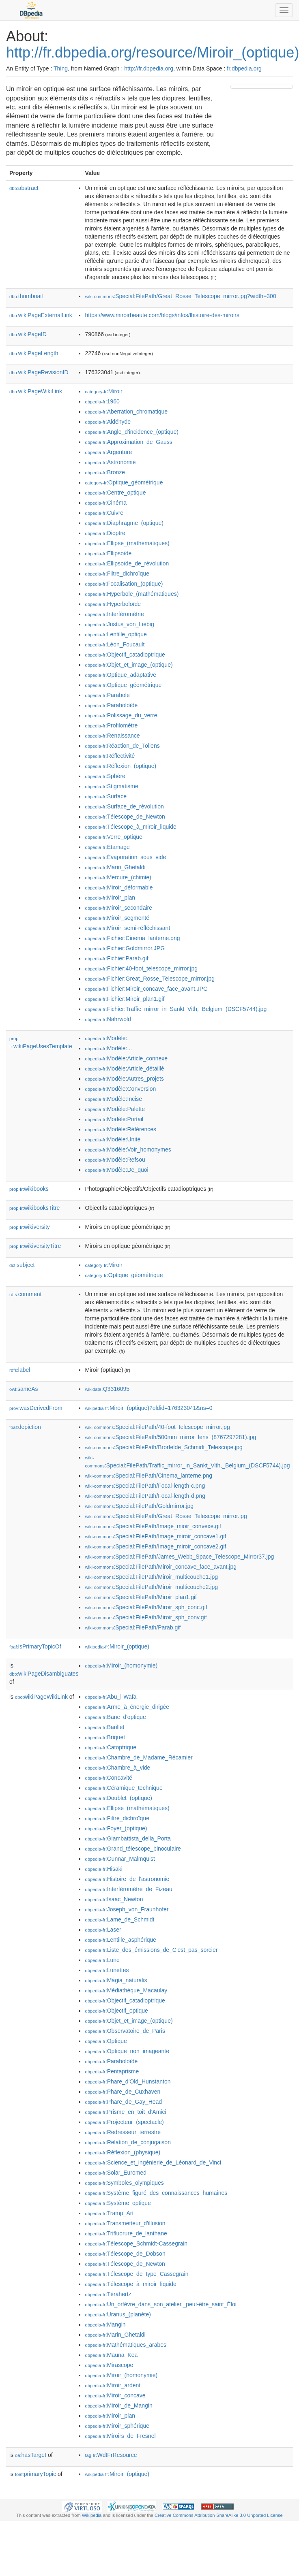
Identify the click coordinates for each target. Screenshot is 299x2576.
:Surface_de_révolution (124, 806)
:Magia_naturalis (116, 1980)
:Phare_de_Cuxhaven (122, 2091)
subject (21, 1265)
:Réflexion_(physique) (122, 2152)
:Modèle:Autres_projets (124, 1078)
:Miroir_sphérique (117, 2425)
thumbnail (26, 296)
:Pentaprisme (112, 2071)
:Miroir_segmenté (117, 918)
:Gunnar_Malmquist (120, 1858)
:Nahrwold (108, 1019)
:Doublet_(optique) (118, 1798)
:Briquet (105, 1737)
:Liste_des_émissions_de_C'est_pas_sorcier (151, 1950)
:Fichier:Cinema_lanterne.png (132, 938)
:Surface (106, 796)
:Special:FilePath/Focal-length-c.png (145, 1485)
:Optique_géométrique (124, 482)
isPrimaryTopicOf (35, 1646)
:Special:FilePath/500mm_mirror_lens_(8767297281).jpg (170, 1437)
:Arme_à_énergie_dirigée (127, 1707)
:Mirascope (109, 2365)
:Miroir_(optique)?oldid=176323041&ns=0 (148, 1408)
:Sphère (105, 776)
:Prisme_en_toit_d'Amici (125, 2112)
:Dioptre (105, 533)
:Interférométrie (114, 614)
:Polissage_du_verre (121, 715)
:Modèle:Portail (114, 1119)
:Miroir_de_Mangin (118, 2405)
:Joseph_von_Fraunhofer (126, 1909)
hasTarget (30, 2455)
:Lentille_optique (115, 634)
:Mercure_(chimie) (118, 877)
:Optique (106, 2041)
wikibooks (29, 1189)
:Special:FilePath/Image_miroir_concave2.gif (155, 1546)
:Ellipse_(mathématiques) (127, 543)
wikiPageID (28, 334)
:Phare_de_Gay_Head (123, 2101)
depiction (25, 1427)
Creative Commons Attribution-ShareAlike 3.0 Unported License (219, 2515)
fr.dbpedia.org (244, 68)
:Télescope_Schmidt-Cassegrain (136, 2243)
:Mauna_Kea (111, 2355)
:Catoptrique (110, 1747)
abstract (24, 188)
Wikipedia (92, 2515)
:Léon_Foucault (114, 644)
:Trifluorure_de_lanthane (126, 2233)
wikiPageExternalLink (40, 315)
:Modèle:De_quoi (116, 1169)
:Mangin (105, 2324)
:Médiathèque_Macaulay (126, 1990)
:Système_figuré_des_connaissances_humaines (156, 2193)
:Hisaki (103, 1869)
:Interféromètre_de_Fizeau (128, 1889)
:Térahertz (108, 2294)
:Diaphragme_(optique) (124, 523)
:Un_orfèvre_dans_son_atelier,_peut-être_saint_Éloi (160, 2304)
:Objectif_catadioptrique (125, 654)
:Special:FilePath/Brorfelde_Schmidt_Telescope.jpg (163, 1447)
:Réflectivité (110, 756)
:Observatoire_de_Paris (125, 2031)
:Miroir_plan (110, 897)
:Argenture (108, 452)
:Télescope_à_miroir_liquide (130, 826)
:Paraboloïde (111, 705)
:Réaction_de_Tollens (122, 745)
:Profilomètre (111, 725)
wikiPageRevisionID (39, 372)
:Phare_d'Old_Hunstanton (127, 2081)
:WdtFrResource (111, 2455)
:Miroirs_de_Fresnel (120, 2436)
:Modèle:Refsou (115, 1159)
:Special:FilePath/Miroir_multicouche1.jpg (151, 1577)
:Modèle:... (108, 1048)
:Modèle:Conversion (120, 1088)
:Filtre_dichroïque (117, 573)
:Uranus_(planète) (118, 2314)
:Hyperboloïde (113, 604)
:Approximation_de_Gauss (128, 442)
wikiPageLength (33, 353)
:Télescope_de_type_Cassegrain (136, 2274)
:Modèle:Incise (113, 1099)
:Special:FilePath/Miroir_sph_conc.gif (146, 1607)
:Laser (103, 1929)
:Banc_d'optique (115, 1717)
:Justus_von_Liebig (119, 624)
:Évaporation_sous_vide (125, 857)
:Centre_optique (115, 492)
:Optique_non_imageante (127, 2051)
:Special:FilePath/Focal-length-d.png (145, 1496)
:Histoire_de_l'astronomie (127, 1879)
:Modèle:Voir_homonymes (128, 1149)
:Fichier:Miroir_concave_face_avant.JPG (146, 988)
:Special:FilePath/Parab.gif (133, 1627)
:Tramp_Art (109, 2213)
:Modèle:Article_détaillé (124, 1068)
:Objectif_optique (116, 2010)
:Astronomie (110, 462)
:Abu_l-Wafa (110, 1696)
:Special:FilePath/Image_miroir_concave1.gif (155, 1536)
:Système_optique (118, 2203)
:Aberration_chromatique (126, 411)
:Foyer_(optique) (116, 1828)
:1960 (102, 401)
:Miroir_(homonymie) (121, 1665)
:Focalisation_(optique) (124, 583)
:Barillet (104, 1727)
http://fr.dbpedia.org (148, 68)
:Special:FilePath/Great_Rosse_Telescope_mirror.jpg (166, 1516)
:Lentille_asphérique (120, 1939)
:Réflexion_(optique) (120, 766)
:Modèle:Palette (115, 1109)
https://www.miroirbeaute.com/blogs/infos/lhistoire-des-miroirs (162, 315)
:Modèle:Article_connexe (126, 1058)
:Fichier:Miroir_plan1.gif (124, 999)
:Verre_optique (113, 837)
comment (25, 1294)
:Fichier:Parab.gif (116, 958)
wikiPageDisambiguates (43, 1673)
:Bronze (105, 472)
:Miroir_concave (115, 2395)
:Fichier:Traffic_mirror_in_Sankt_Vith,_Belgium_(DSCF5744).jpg (176, 1009)
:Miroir (103, 391)
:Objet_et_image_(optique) (128, 664)
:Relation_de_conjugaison (128, 2142)
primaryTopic (35, 2474)
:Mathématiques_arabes (125, 2344)
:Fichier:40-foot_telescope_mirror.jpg (141, 968)
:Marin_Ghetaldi (115, 867)
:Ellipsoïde (108, 553)
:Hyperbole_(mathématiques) (132, 594)
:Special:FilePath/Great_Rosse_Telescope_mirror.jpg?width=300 (180, 296)
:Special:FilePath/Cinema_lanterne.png (148, 1475)
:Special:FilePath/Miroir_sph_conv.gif (146, 1617)
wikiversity (29, 1227)
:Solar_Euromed (115, 2172)
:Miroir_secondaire (118, 907)
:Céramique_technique (123, 1788)
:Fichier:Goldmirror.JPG (125, 948)
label (19, 1370)
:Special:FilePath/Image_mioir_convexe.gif (153, 1526)
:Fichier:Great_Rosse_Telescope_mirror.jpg (150, 978)
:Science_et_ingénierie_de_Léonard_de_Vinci (153, 2162)
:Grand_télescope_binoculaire (133, 1848)
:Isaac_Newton (114, 1899)
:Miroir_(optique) (117, 1646)
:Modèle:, (107, 1038)
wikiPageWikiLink (35, 391)
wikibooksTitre (34, 1208)
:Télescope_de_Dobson (125, 2253)
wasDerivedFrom (35, 1408)
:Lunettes (107, 1970)
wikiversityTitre (35, 1246)
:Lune (102, 1960)
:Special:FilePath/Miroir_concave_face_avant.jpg (161, 1566)
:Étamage (107, 847)
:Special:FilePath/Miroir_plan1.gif (141, 1597)
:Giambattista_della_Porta (127, 1838)
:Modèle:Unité (112, 1139)
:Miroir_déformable (119, 887)
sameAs (23, 1389)
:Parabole (107, 695)
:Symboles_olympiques (124, 2182)
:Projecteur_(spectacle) (124, 2122)
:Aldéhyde (108, 421)
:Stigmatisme (111, 786)
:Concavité (108, 1777)
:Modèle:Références (120, 1129)
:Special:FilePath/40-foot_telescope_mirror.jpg (157, 1427)
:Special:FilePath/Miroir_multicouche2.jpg (151, 1587)
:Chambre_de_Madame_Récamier (138, 1757)
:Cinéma (106, 502)
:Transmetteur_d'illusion (125, 2223)
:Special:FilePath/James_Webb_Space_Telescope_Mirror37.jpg (179, 1556)
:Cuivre (104, 513)
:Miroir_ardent (112, 2385)
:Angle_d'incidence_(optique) (132, 432)
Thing (61, 68)
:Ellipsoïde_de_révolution (127, 563)
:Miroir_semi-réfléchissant (127, 928)
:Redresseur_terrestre (123, 2132)
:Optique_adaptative (120, 675)
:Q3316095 (107, 1389)
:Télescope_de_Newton (125, 816)
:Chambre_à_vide (117, 1767)
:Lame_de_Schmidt (119, 1919)
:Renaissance (112, 735)
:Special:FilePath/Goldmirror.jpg (139, 1506)
